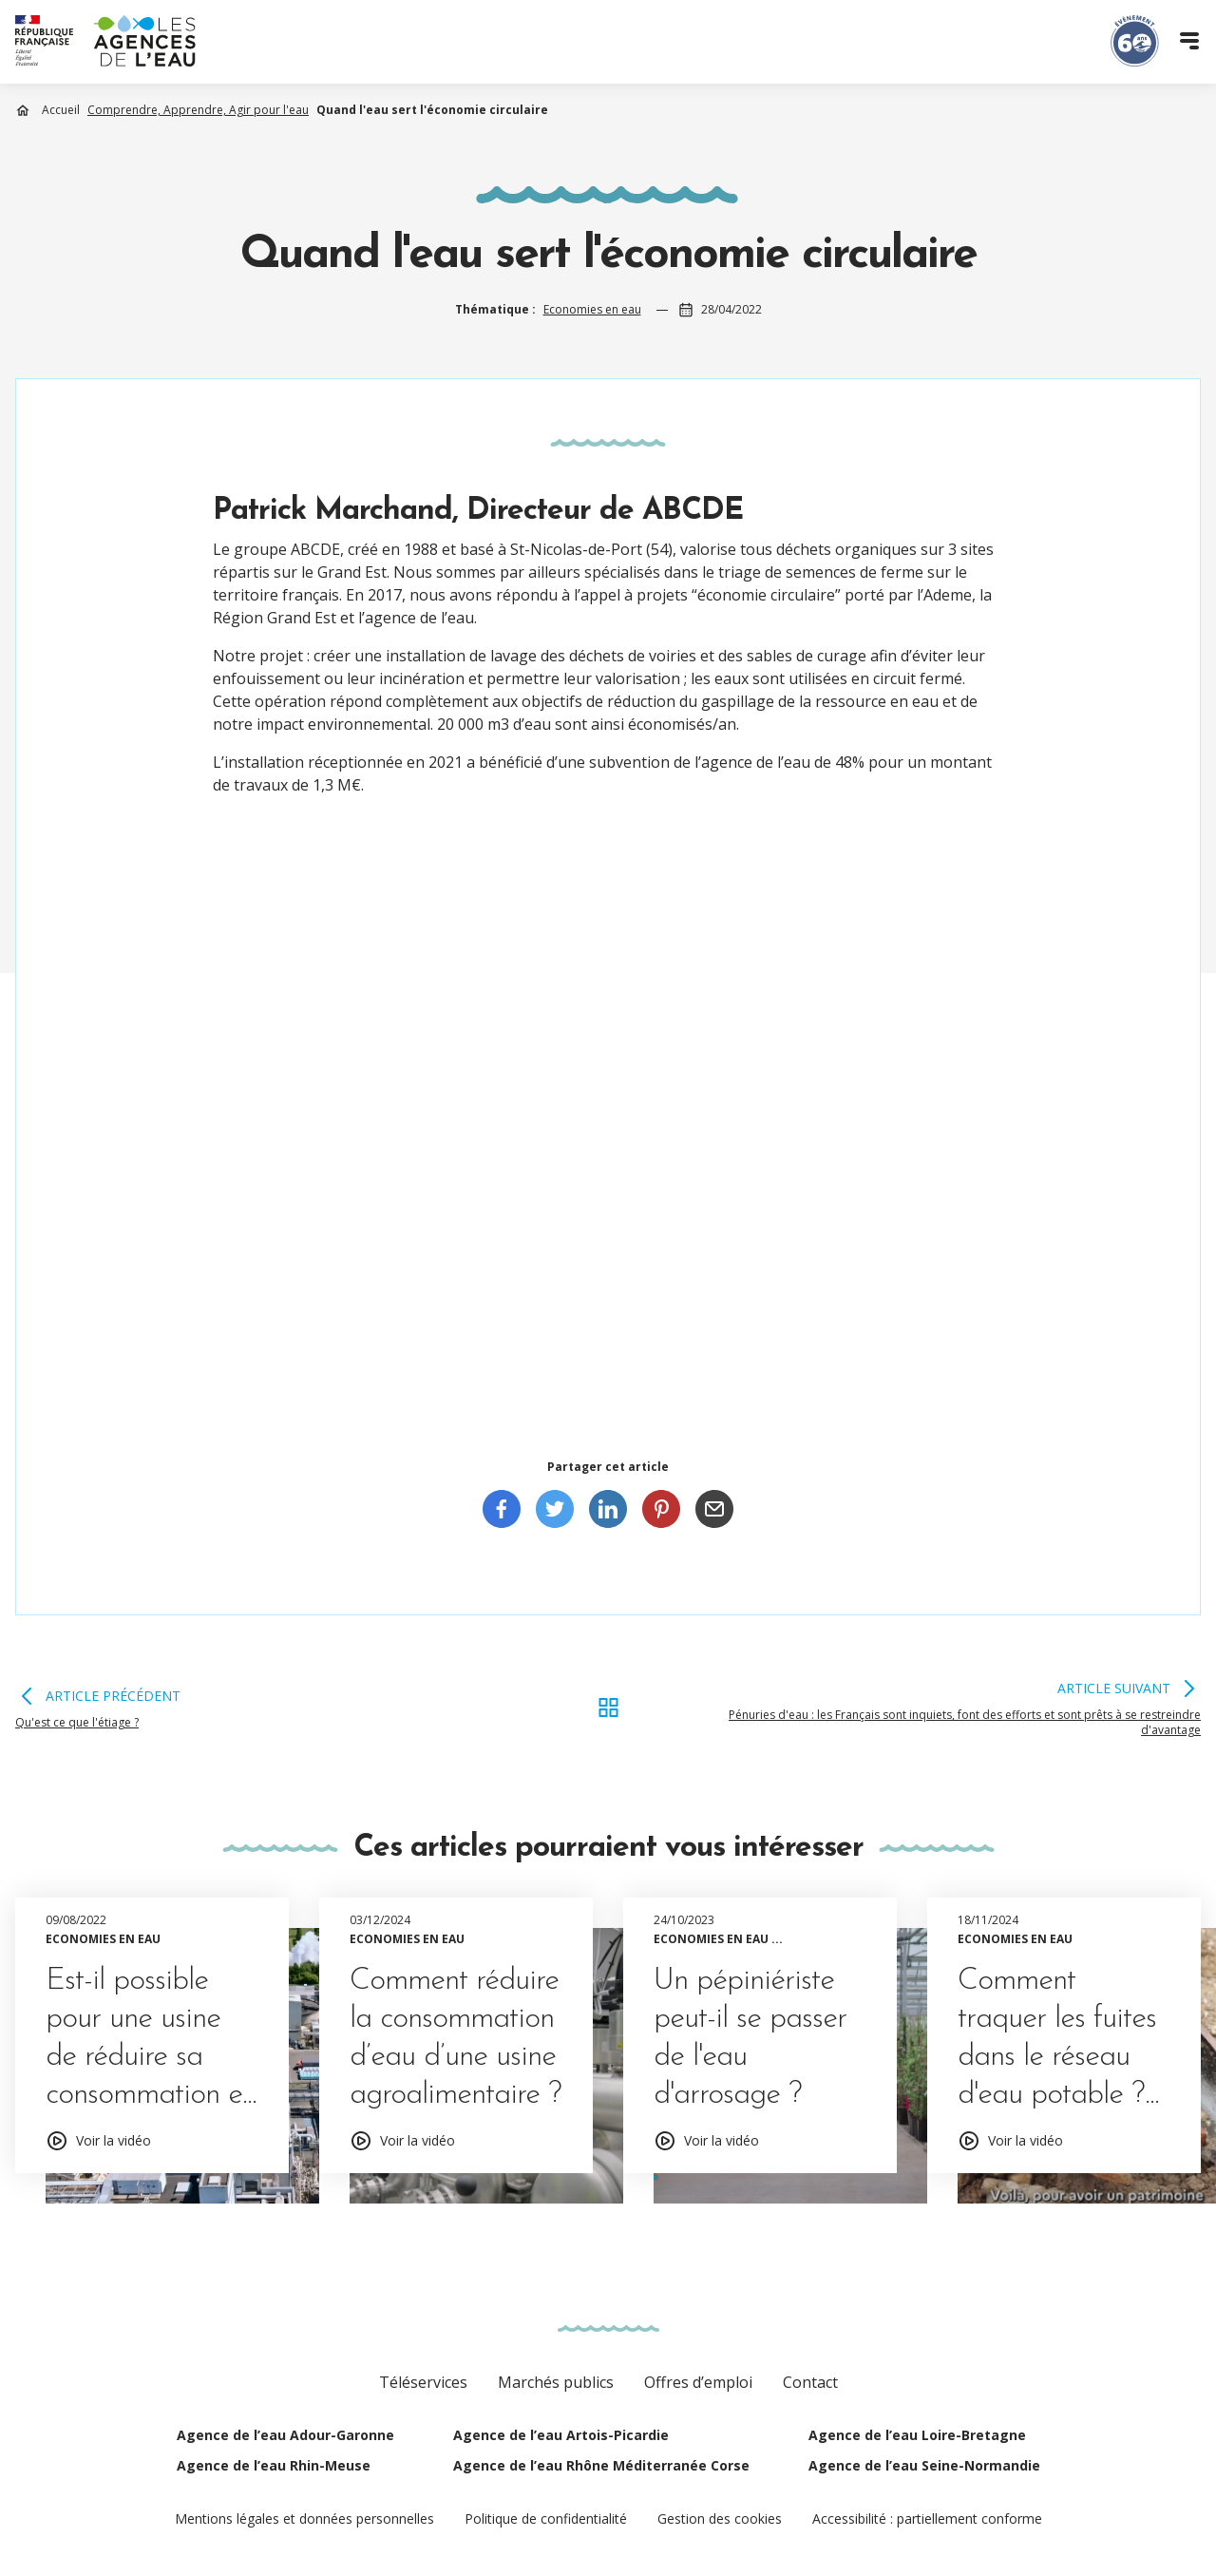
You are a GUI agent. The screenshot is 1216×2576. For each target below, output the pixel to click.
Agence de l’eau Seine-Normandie (924, 2465)
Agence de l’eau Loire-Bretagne (917, 2435)
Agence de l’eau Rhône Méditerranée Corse (601, 2465)
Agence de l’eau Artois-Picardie (561, 2435)
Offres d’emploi (698, 2382)
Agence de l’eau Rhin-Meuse (273, 2465)
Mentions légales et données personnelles (304, 2518)
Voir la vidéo (113, 2140)
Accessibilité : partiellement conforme (927, 2518)
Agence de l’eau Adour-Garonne (285, 2435)
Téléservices (423, 2382)
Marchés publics (556, 2382)
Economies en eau (592, 309)
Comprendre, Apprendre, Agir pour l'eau (198, 110)
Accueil (61, 110)
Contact (810, 2382)
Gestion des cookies (719, 2518)
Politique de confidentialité (546, 2518)
